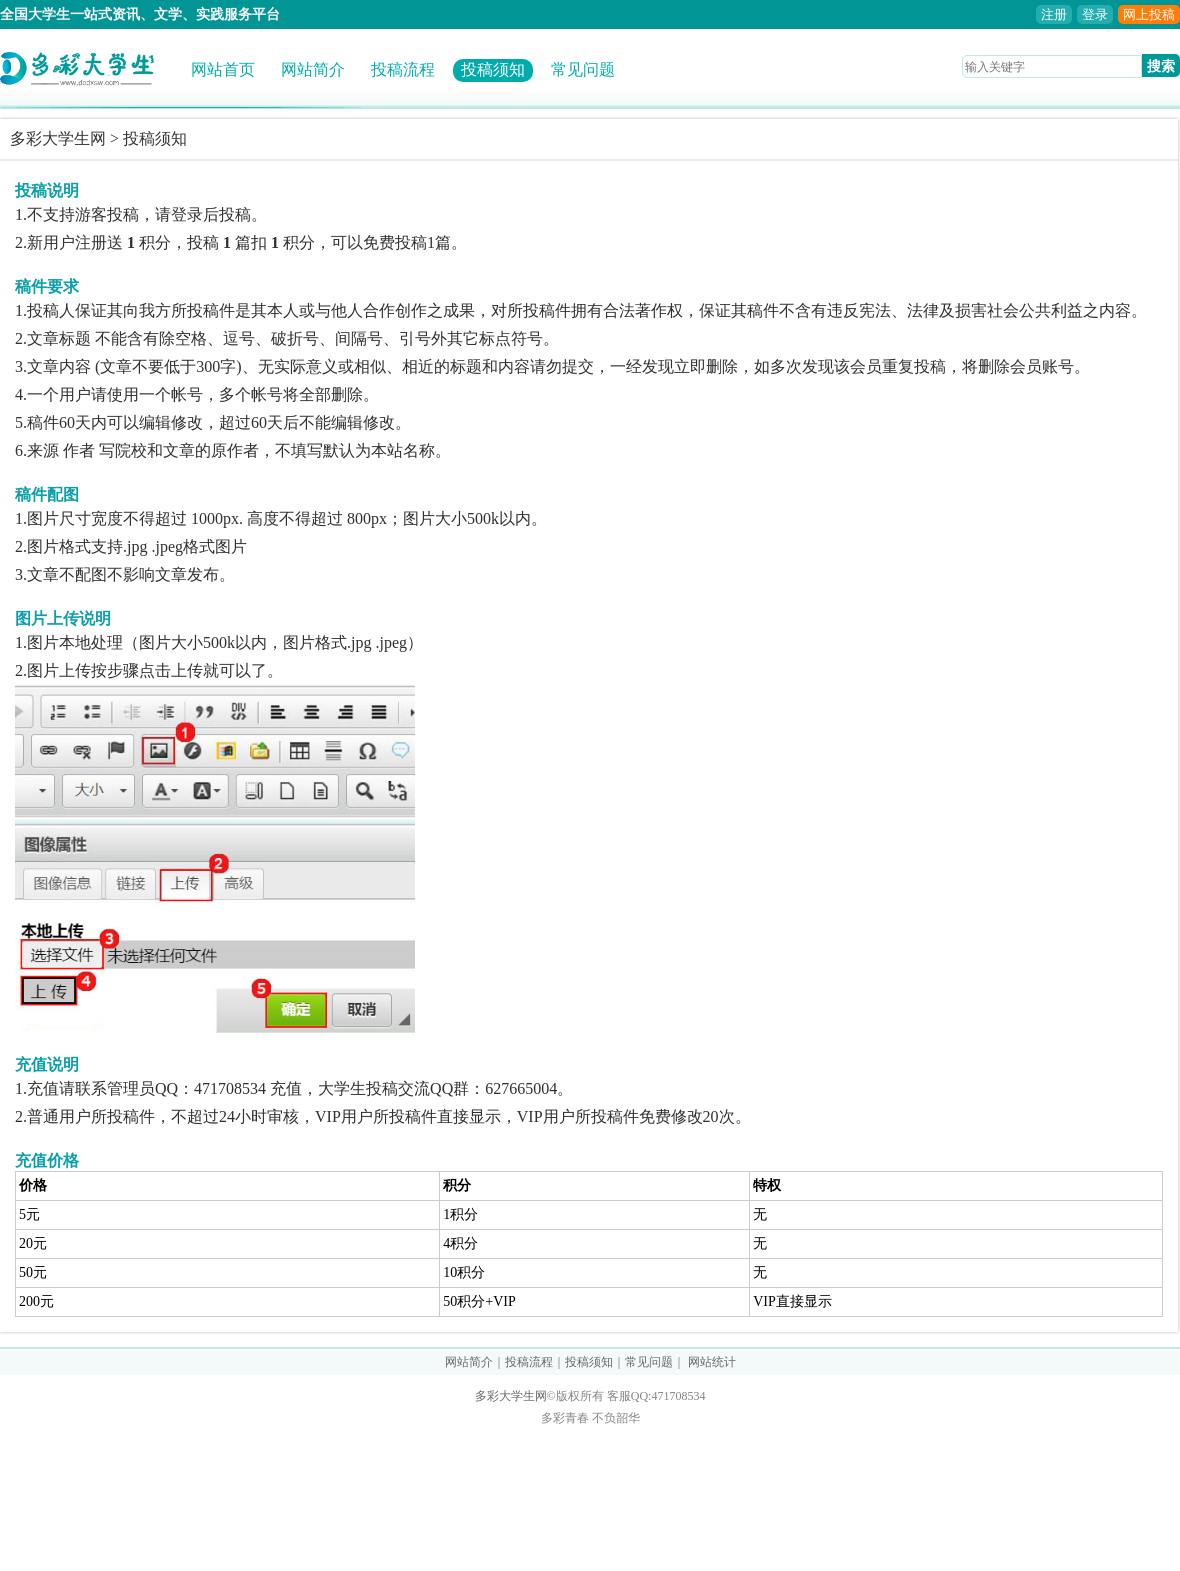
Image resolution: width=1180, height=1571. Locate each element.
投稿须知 (493, 69)
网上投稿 (1149, 14)
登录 (1095, 14)
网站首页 (223, 69)
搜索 (1161, 66)
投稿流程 (403, 69)
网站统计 (712, 1362)
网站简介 (313, 69)
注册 (1054, 14)
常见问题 (583, 69)
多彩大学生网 (58, 138)
